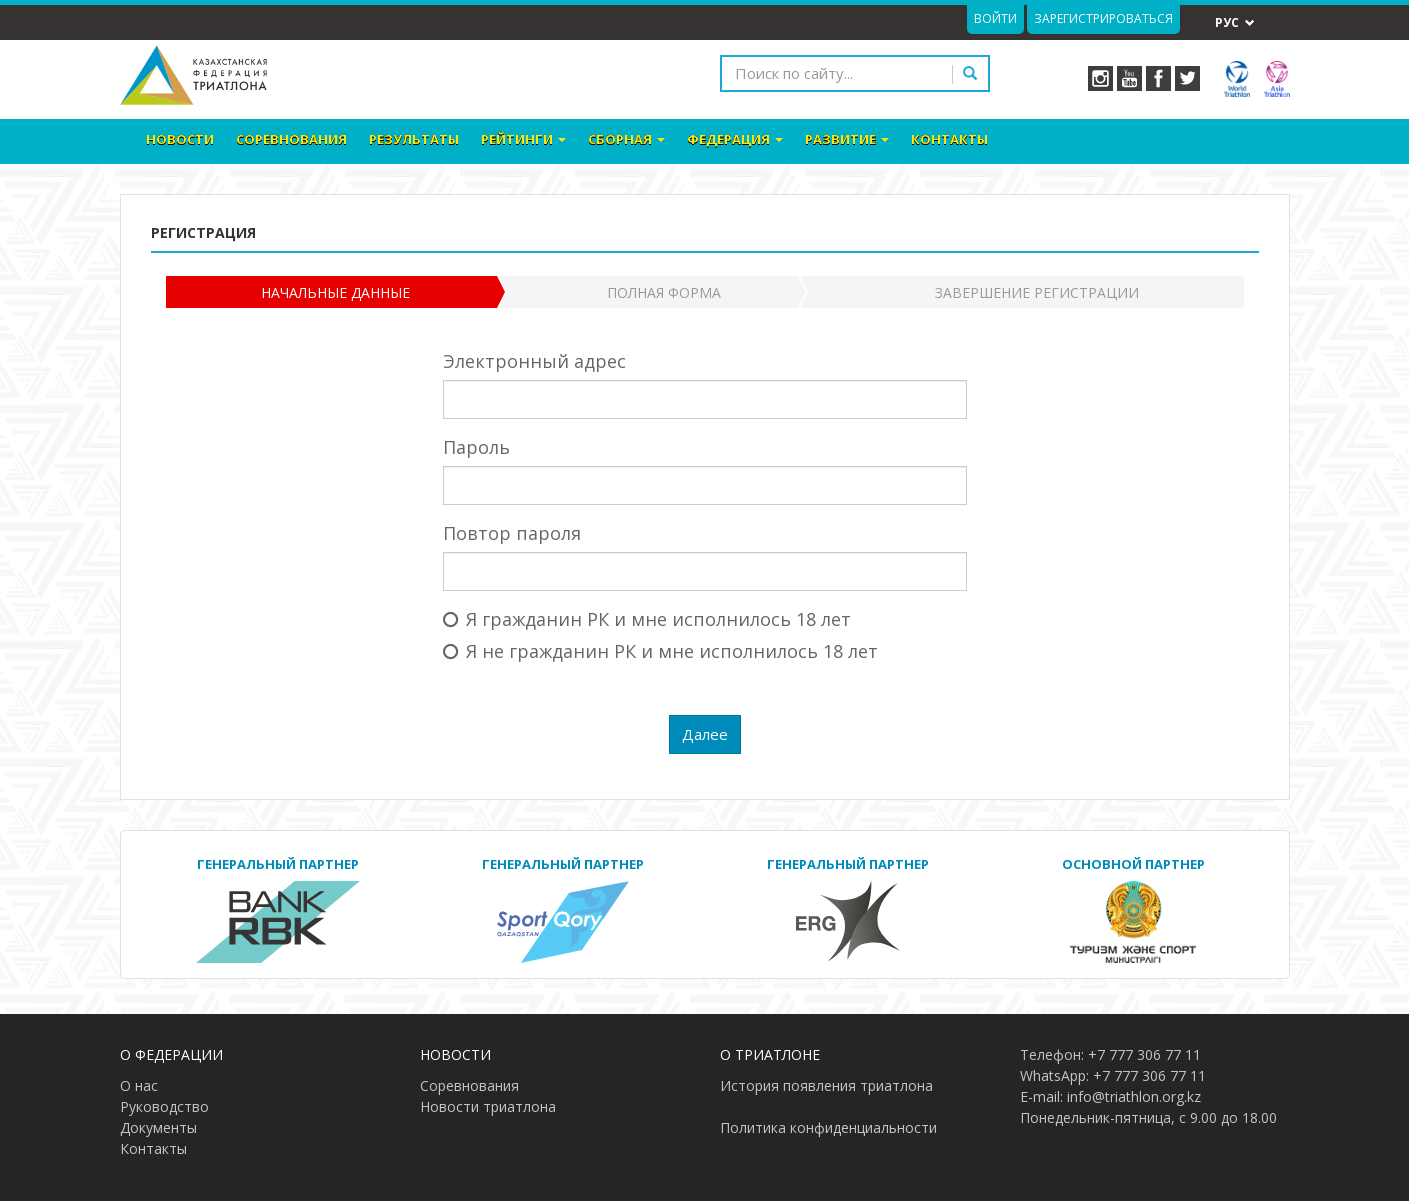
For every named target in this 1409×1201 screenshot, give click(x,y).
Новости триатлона (488, 1106)
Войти (995, 18)
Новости (180, 139)
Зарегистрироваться (1103, 18)
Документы (158, 1127)
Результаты (414, 139)
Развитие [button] (847, 139)
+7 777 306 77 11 (1144, 1054)
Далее (705, 734)
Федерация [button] (735, 139)
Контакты (949, 139)
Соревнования (291, 139)
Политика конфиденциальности (828, 1127)
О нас (139, 1085)
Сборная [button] (626, 139)
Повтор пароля (512, 533)
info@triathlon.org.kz (1134, 1096)
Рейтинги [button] (523, 139)
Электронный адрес (534, 361)
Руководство (164, 1106)
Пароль (476, 447)
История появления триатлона (826, 1085)
